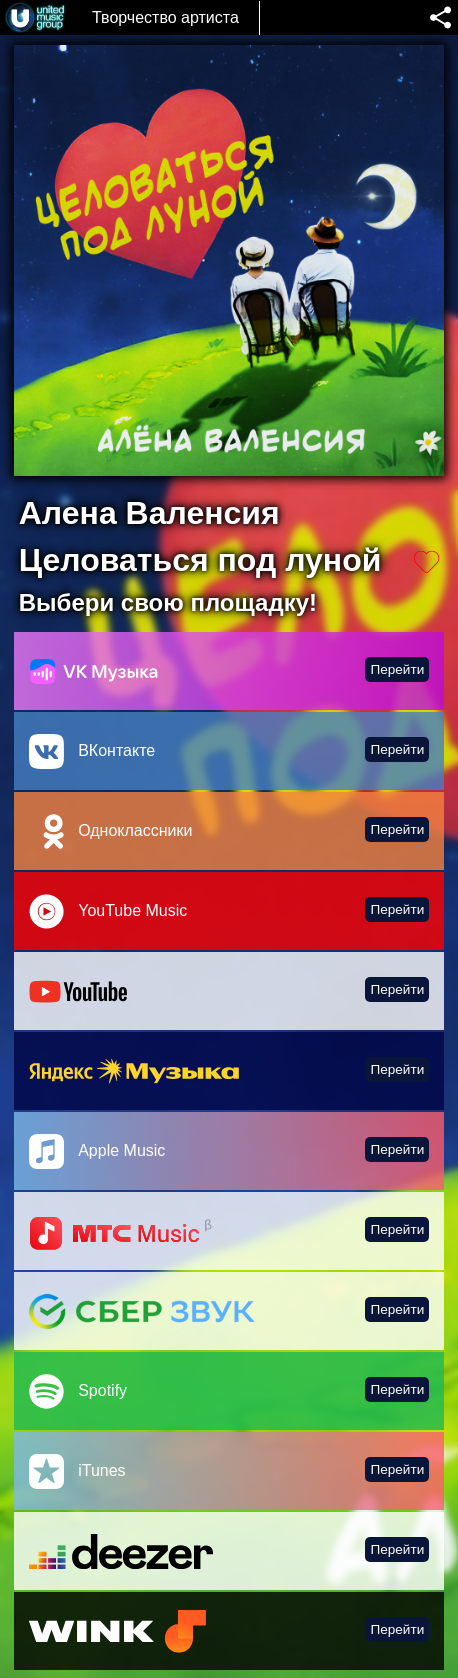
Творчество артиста (165, 17)
